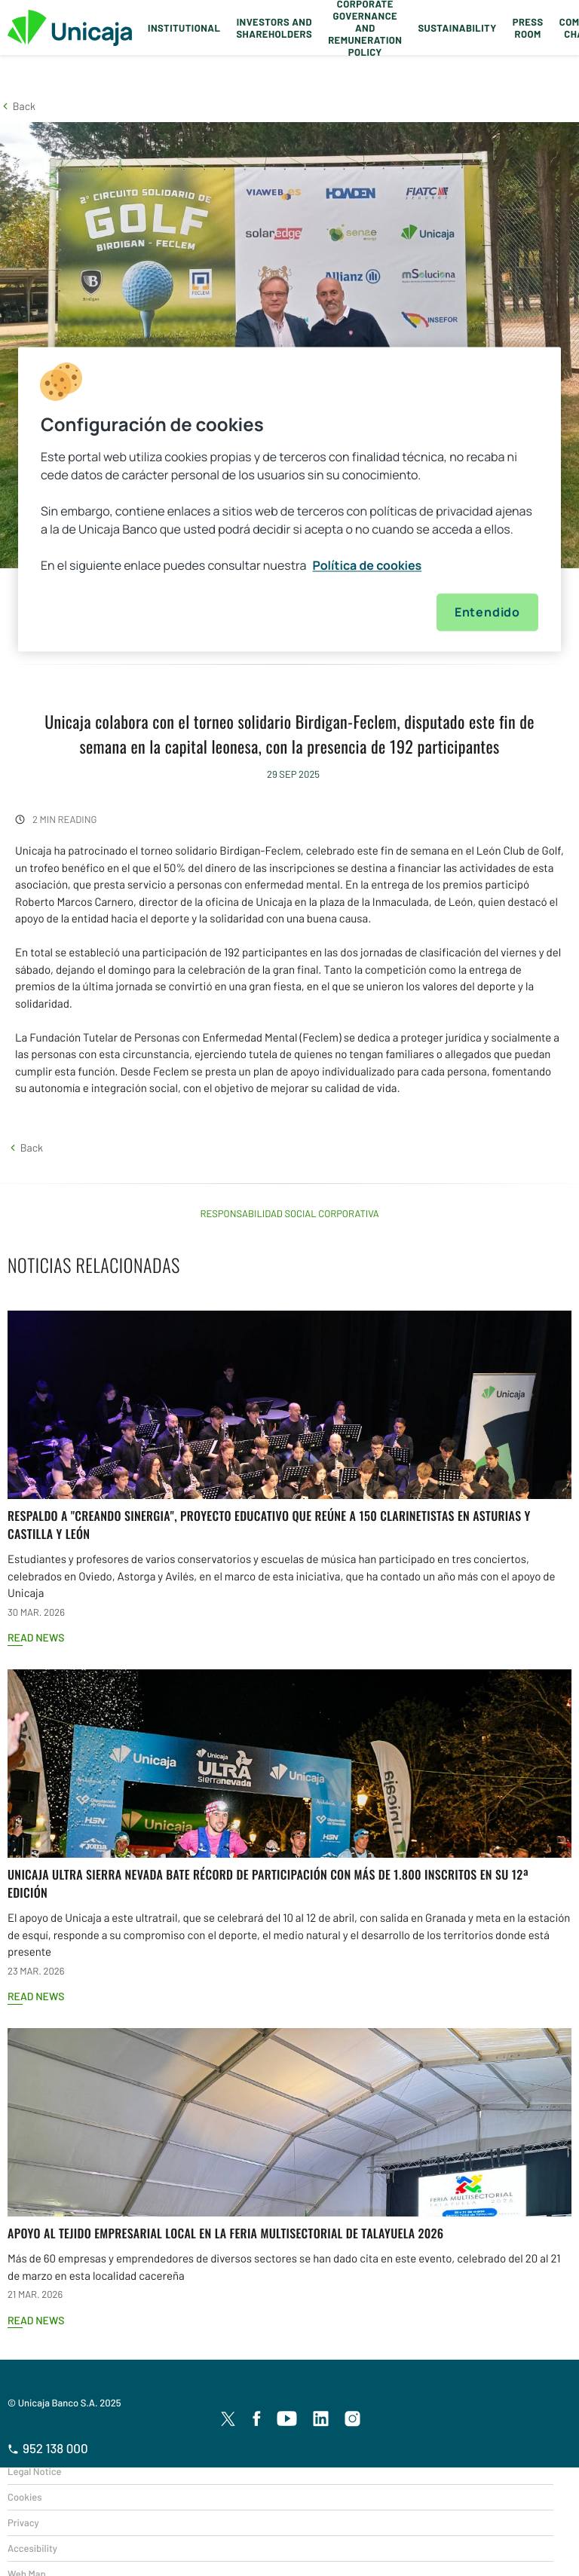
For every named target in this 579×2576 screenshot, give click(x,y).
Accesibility (32, 2548)
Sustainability (457, 28)
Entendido (487, 612)
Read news (36, 1637)
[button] (17, 105)
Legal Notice (35, 2471)
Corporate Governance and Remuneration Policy (365, 27)
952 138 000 (48, 2448)
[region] (289, 499)
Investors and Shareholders (274, 28)
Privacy (23, 2522)
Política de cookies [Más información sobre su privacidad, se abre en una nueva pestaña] (367, 565)
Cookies (24, 2497)
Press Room (528, 28)
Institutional (184, 28)
